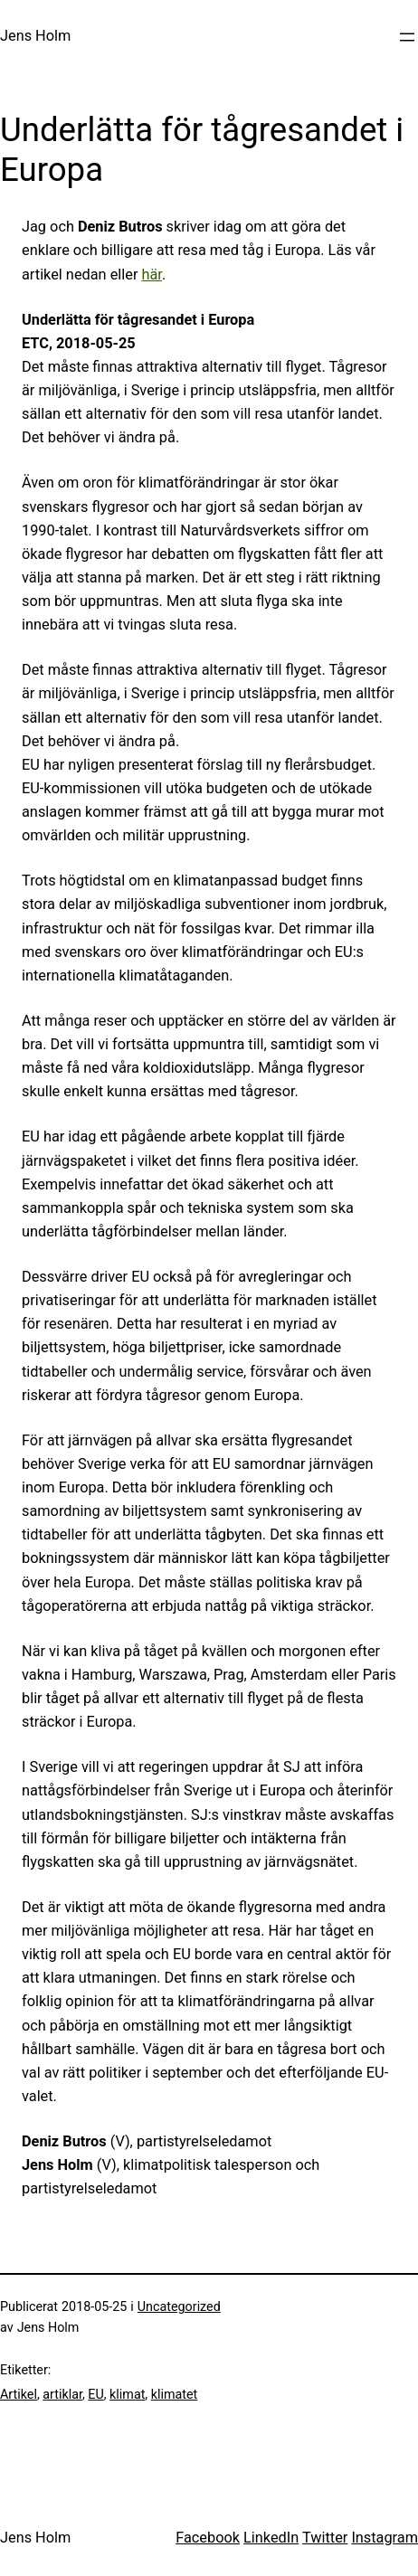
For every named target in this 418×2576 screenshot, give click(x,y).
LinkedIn (271, 2537)
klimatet (174, 2394)
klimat (127, 2394)
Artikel (18, 2394)
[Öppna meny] (407, 37)
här (151, 274)
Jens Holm (35, 35)
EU (95, 2394)
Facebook (208, 2537)
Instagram (384, 2537)
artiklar (62, 2394)
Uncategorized (179, 2306)
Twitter (324, 2537)
